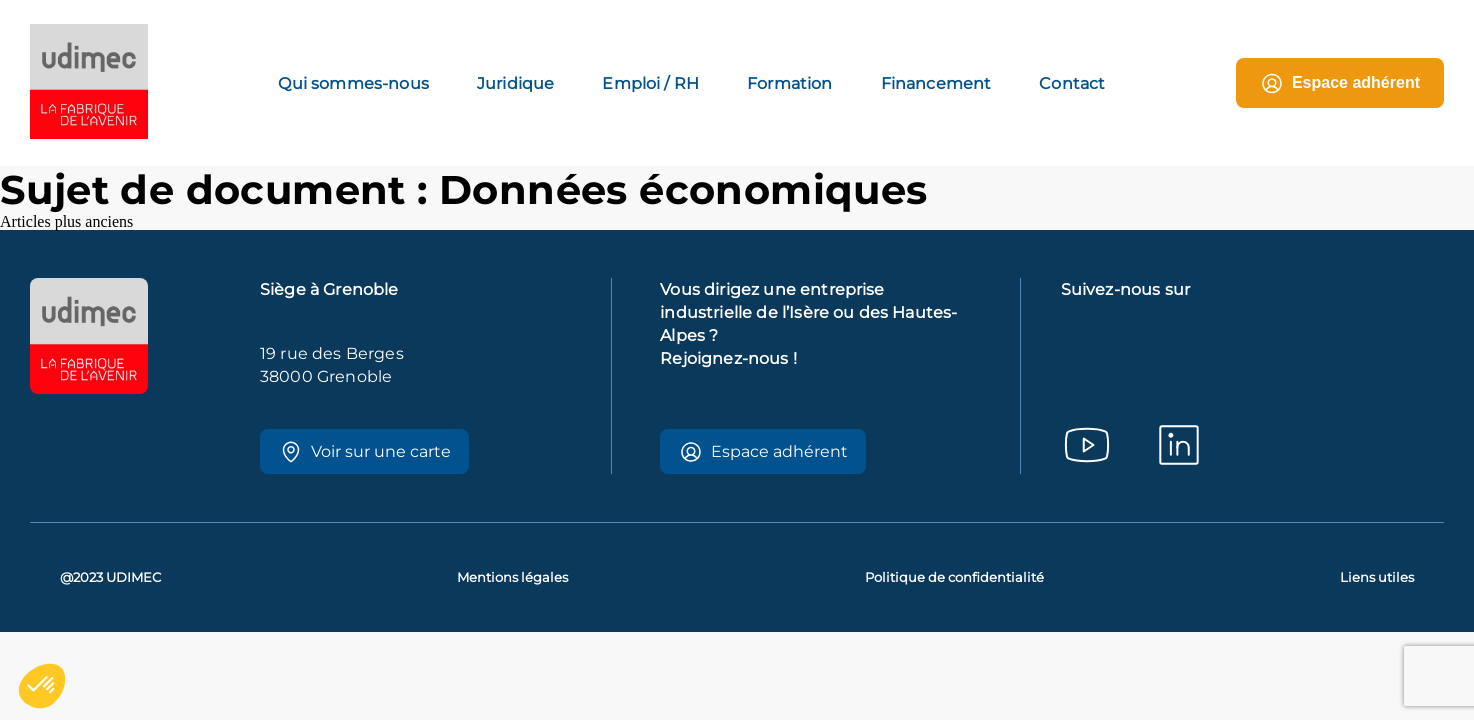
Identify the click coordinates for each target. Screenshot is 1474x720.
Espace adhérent (1340, 83)
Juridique (515, 83)
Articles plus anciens (66, 221)
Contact (1072, 83)
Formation (789, 83)
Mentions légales (512, 577)
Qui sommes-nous (353, 83)
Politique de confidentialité (954, 577)
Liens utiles (1377, 577)
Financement (936, 83)
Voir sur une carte (365, 452)
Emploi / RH (650, 83)
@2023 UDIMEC (110, 577)
